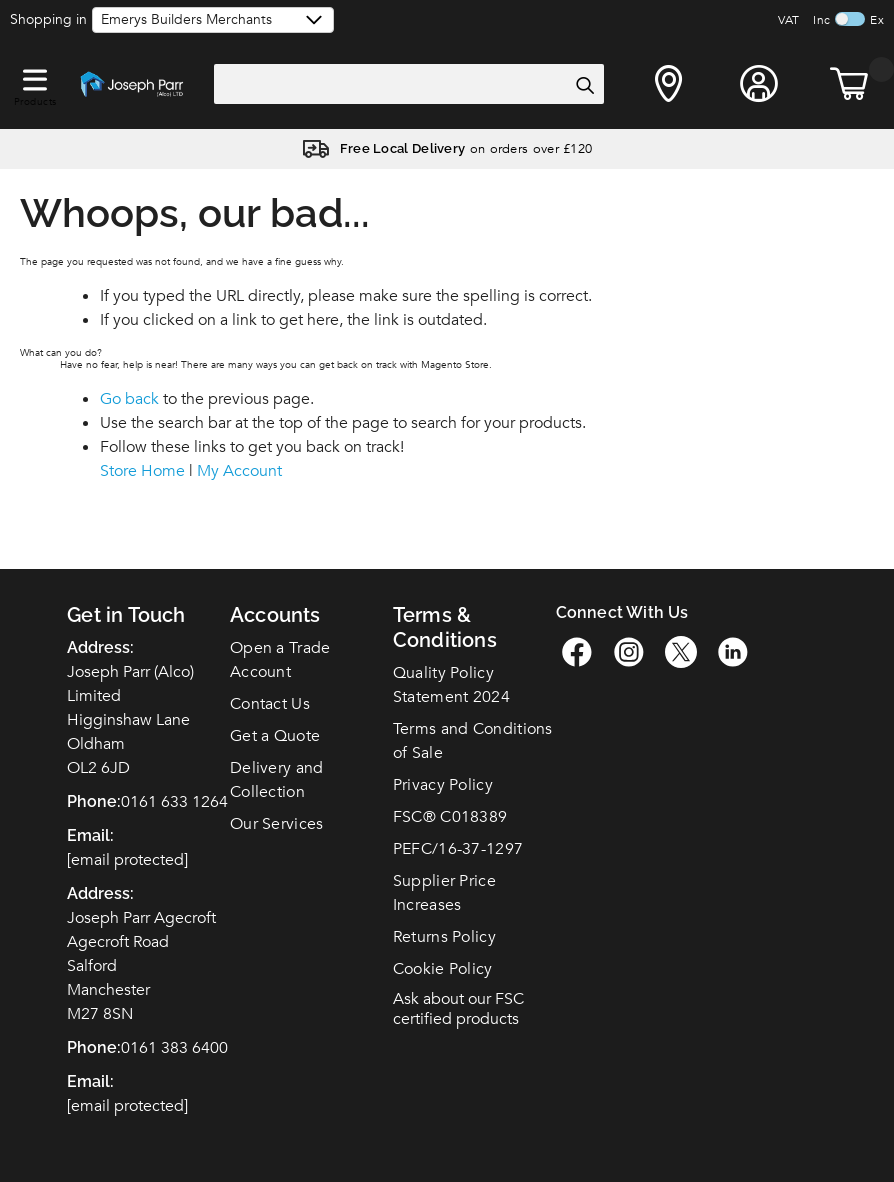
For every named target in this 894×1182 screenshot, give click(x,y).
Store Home (142, 471)
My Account (239, 471)
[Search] (584, 85)
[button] (35, 76)
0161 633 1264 (174, 802)
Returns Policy (444, 937)
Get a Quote (275, 736)
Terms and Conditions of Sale (473, 741)
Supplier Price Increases (444, 893)
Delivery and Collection (277, 780)
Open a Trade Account (280, 660)
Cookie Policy (443, 969)
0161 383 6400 (174, 1048)
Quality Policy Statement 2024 (451, 685)
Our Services (277, 824)
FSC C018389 (450, 817)
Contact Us (270, 704)
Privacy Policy (443, 785)
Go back (129, 399)
